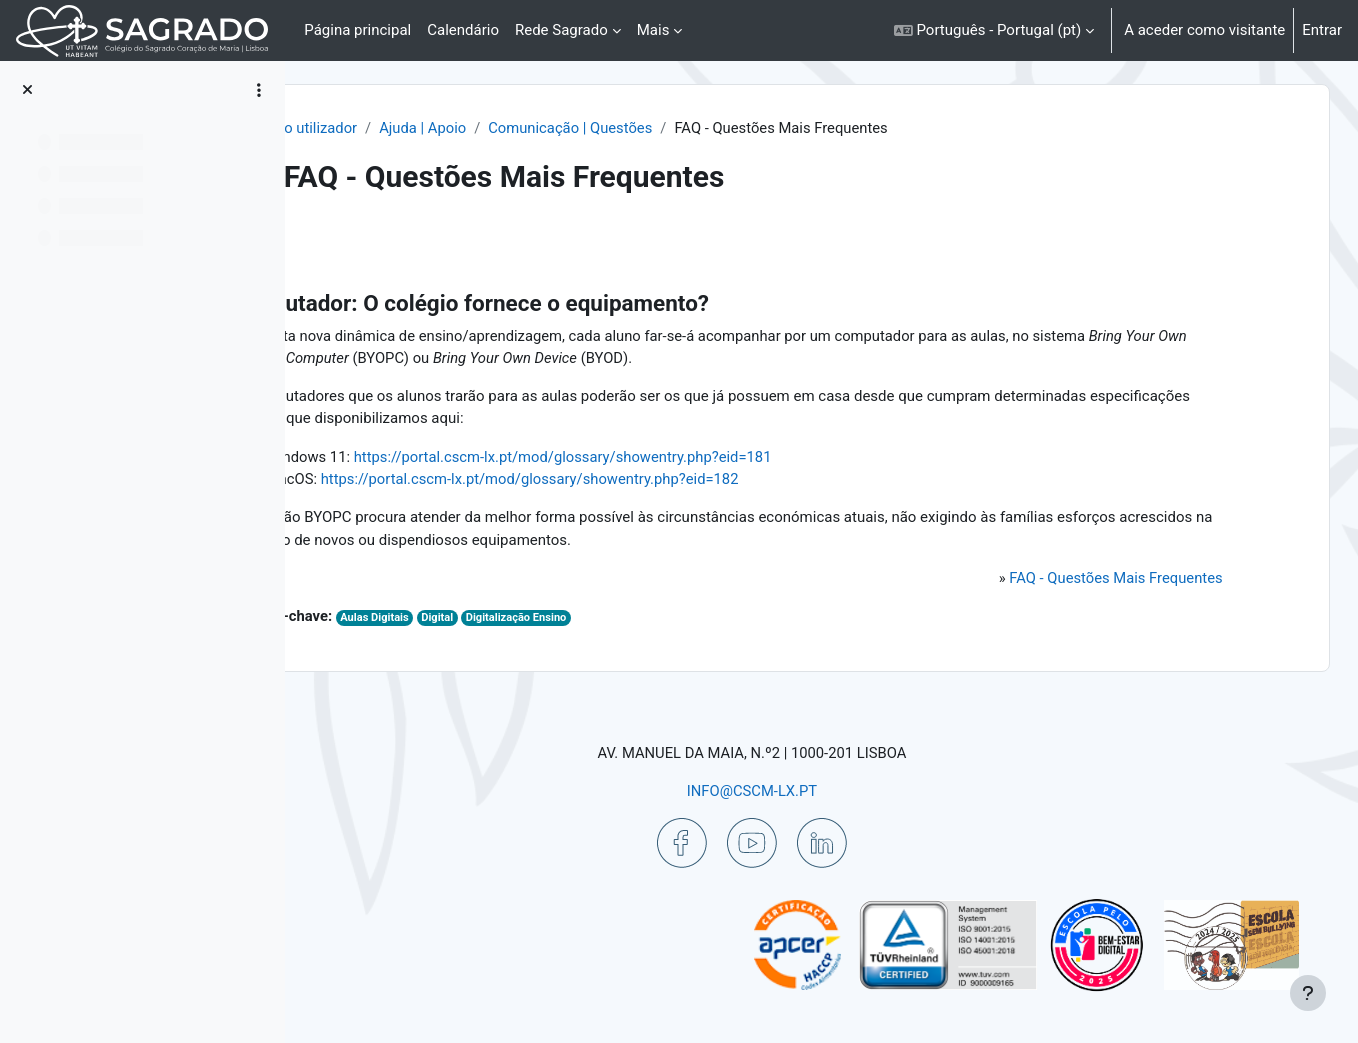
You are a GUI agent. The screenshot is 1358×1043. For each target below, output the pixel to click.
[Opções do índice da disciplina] (259, 90)
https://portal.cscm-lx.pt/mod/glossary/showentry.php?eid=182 (657, 481)
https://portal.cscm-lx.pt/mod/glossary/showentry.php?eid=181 (691, 458)
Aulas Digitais (501, 620)
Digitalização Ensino (645, 620)
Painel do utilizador (418, 128)
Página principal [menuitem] (357, 30)
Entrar (1322, 30)
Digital (564, 620)
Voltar (358, 245)
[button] (994, 30)
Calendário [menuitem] (463, 30)
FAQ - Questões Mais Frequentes (1104, 580)
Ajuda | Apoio (548, 128)
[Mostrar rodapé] (1308, 993)
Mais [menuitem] (653, 30)
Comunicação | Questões (698, 128)
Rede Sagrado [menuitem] (561, 30)
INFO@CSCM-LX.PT (805, 790)
